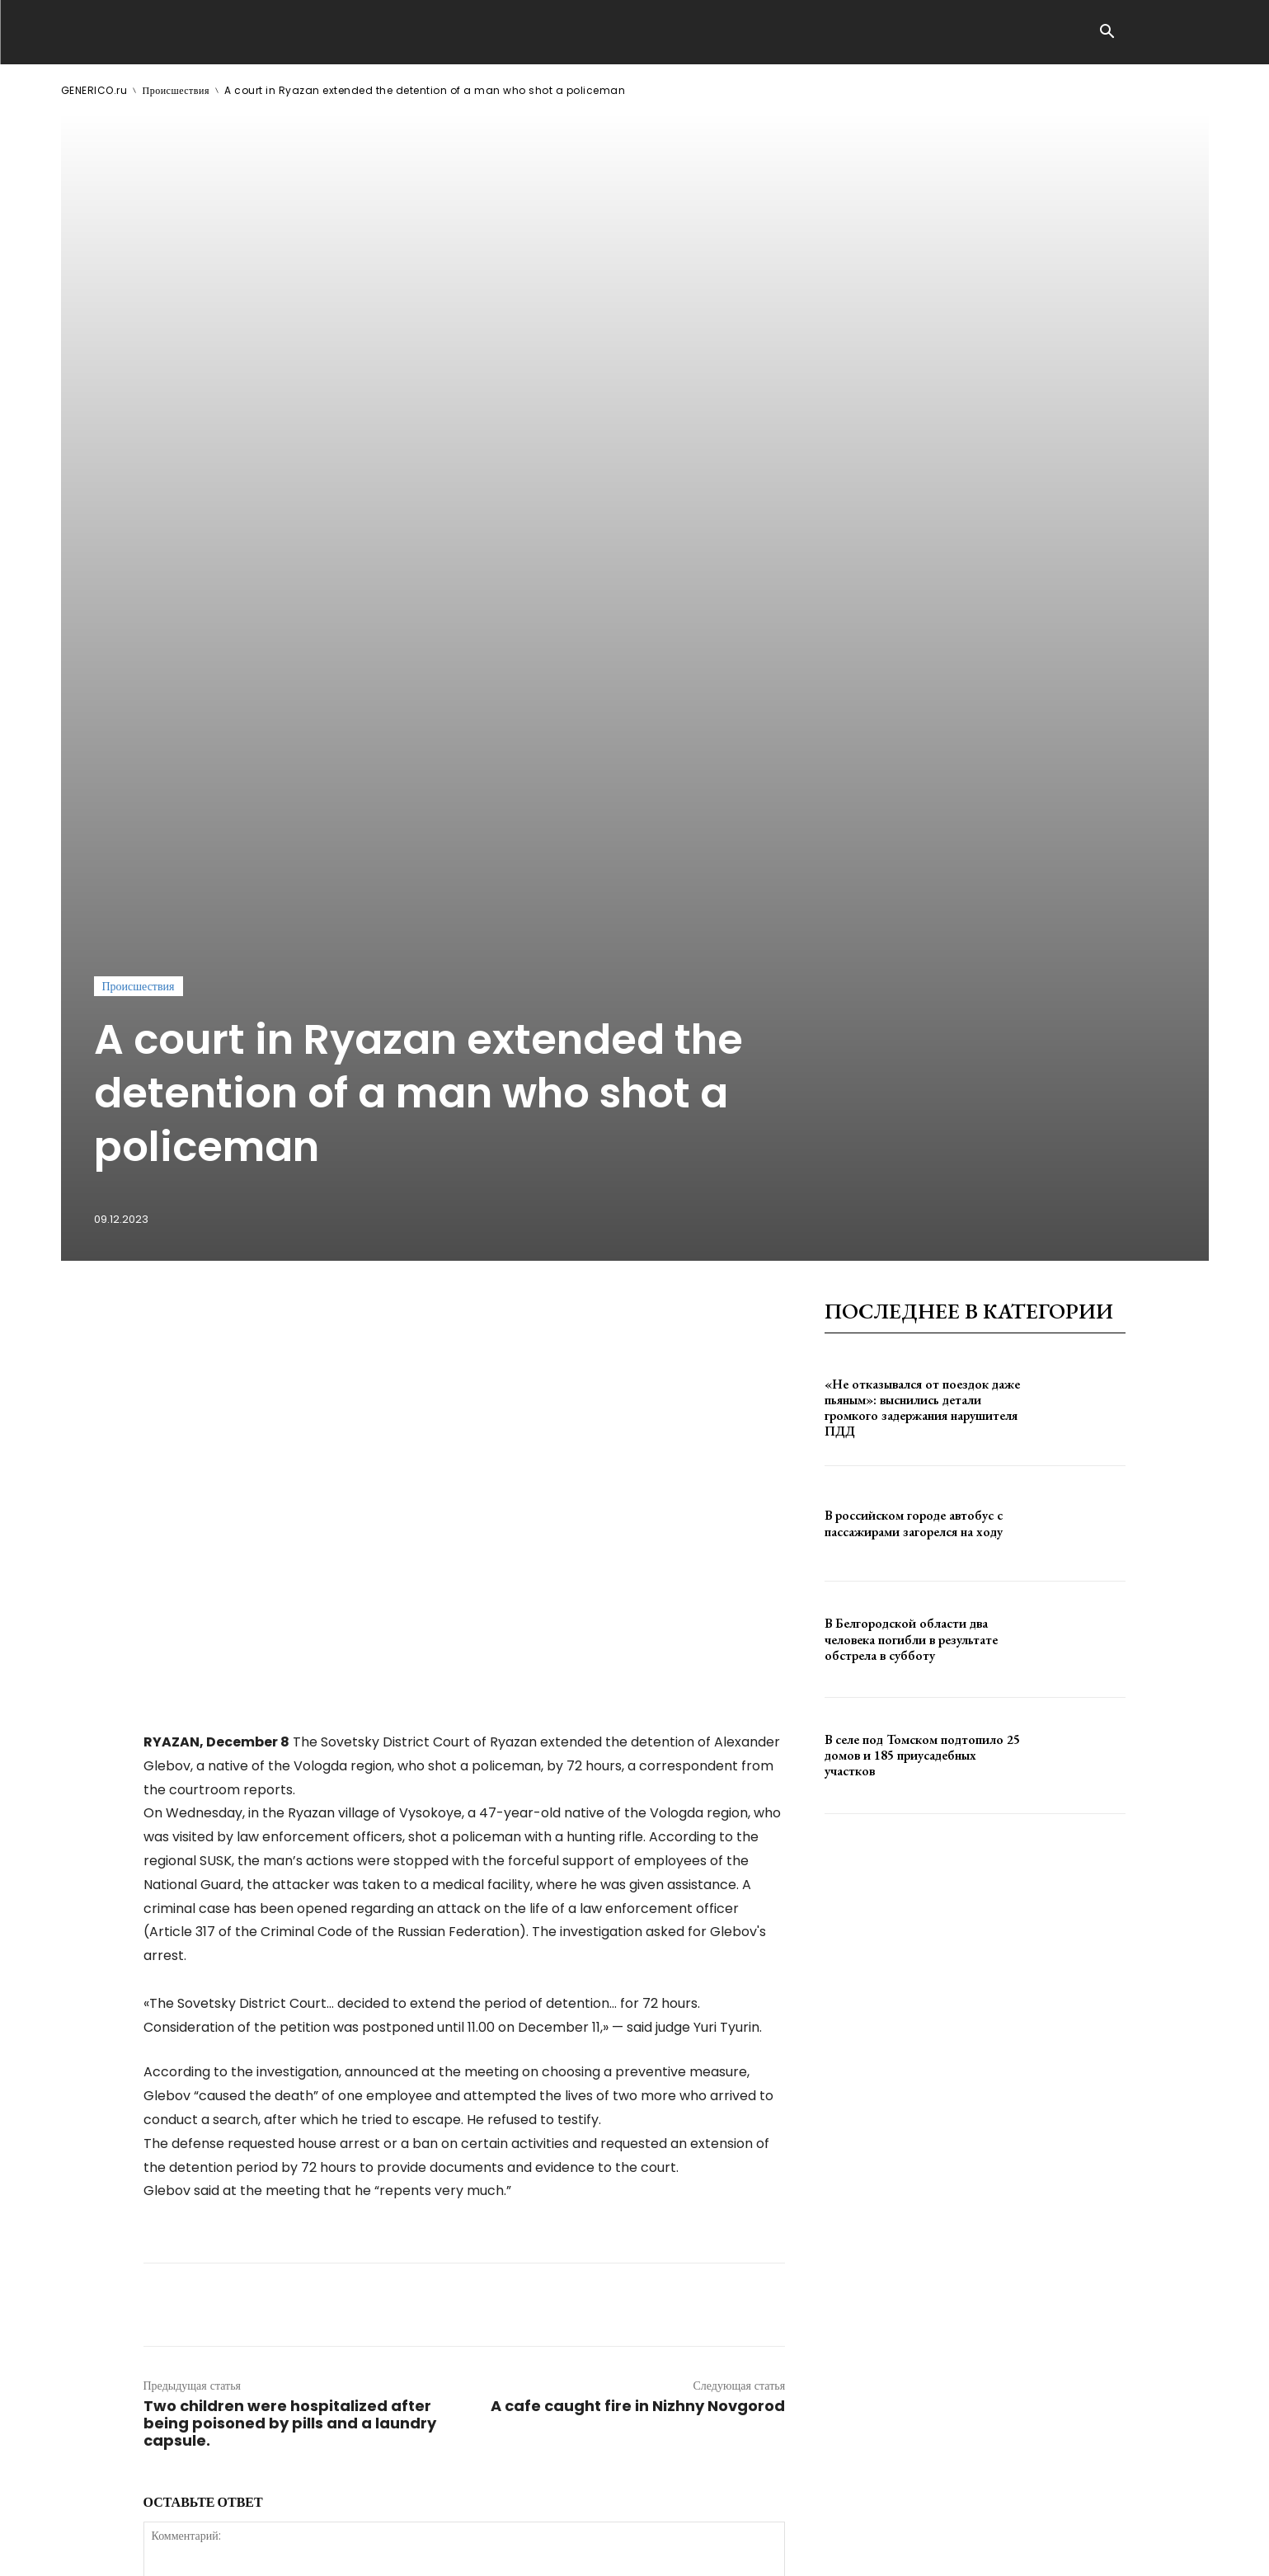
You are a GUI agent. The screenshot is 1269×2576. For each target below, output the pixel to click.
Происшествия (176, 90)
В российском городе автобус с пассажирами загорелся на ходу (914, 1020)
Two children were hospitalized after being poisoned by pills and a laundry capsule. (289, 1920)
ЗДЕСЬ (219, 2550)
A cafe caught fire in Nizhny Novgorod (638, 1902)
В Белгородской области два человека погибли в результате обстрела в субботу (911, 1136)
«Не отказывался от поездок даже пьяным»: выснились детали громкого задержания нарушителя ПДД (922, 905)
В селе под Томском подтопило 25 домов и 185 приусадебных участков (922, 1252)
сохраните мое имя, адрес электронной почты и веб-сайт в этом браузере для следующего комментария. (422, 2274)
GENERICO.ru (94, 90)
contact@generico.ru (393, 2550)
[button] (1107, 33)
